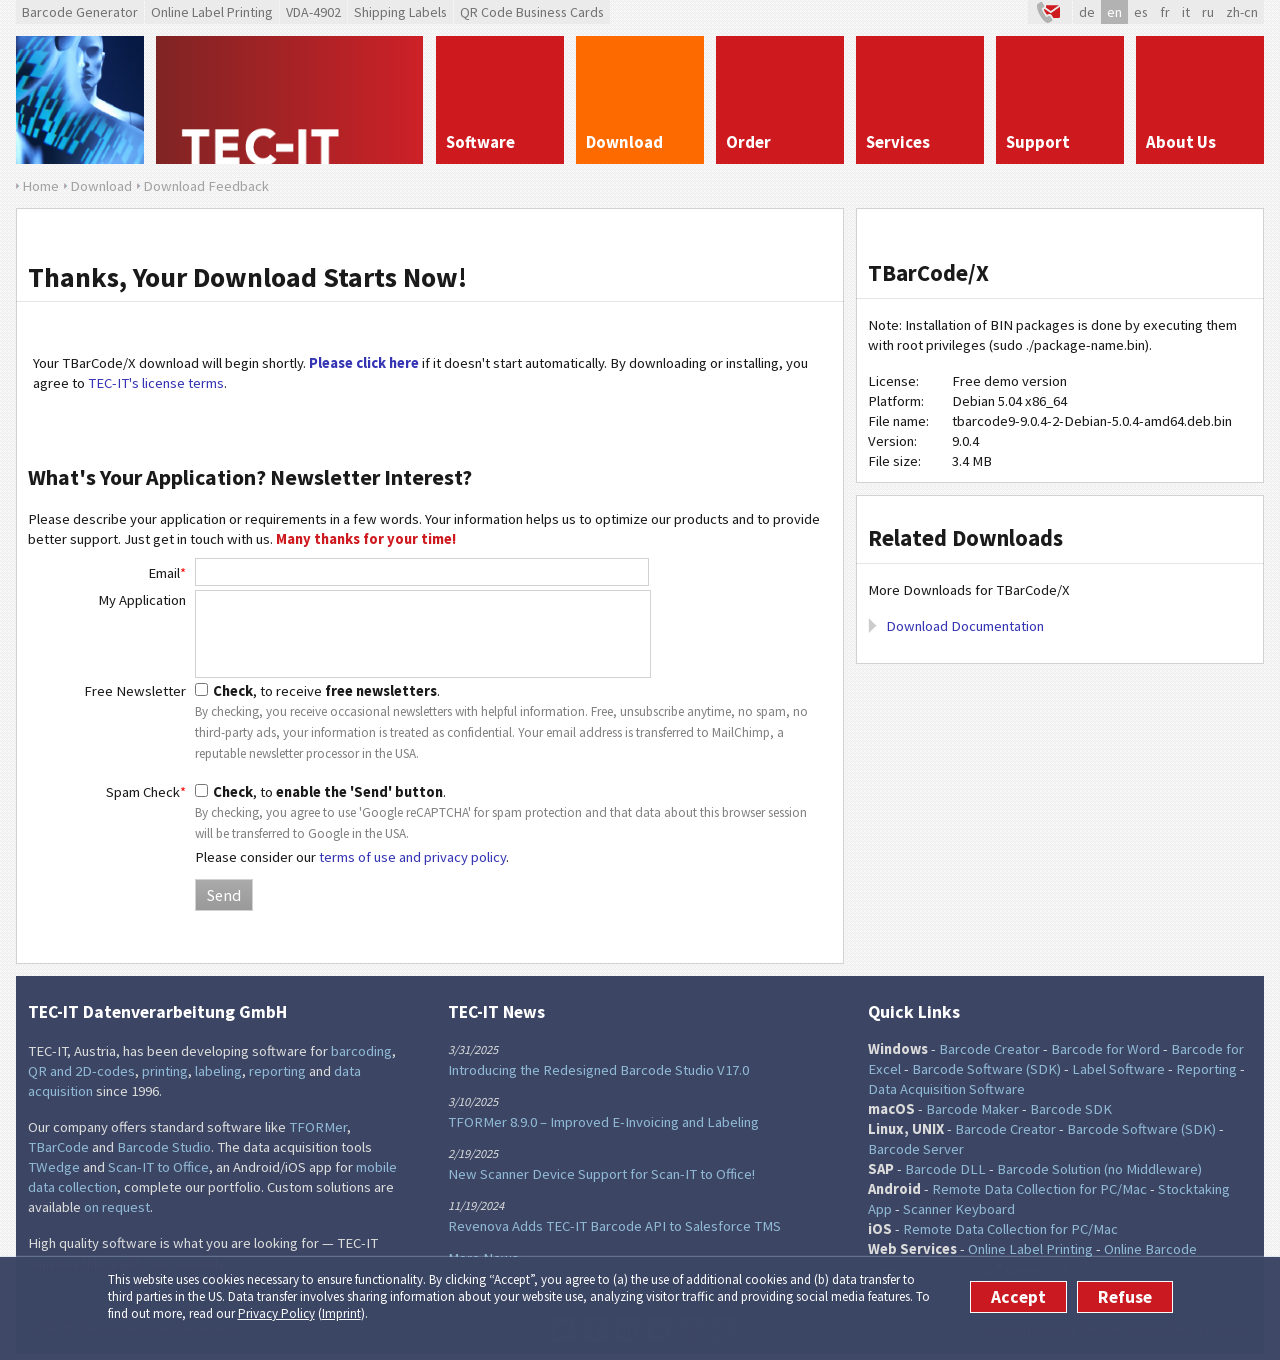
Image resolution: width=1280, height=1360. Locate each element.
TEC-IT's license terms (156, 383)
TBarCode (58, 1147)
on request (117, 1207)
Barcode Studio (164, 1147)
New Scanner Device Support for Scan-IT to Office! (601, 1174)
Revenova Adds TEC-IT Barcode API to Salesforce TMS (614, 1226)
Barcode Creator (989, 1049)
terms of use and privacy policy (412, 857)
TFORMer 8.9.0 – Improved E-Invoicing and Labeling (603, 1122)
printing (165, 1071)
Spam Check (146, 792)
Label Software (1118, 1069)
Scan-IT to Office (158, 1167)
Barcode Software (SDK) (986, 1069)
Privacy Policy (276, 1313)
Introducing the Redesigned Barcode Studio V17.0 (598, 1070)
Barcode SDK (1071, 1109)
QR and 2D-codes (81, 1071)
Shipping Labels (400, 12)
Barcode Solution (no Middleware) (1099, 1169)
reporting (277, 1071)
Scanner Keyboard (959, 1209)
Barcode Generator (80, 12)
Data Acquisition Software (946, 1089)
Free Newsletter (135, 691)
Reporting (1206, 1069)
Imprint (341, 1313)
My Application (142, 600)
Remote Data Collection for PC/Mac (1039, 1189)
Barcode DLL (945, 1169)
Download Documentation (965, 626)
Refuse (1125, 1297)
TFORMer (318, 1127)
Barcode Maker (972, 1109)
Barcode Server (916, 1149)
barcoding (361, 1051)
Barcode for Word (1105, 1049)
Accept (1018, 1297)
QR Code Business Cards (532, 12)
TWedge (54, 1167)
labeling (218, 1071)
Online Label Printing (212, 12)
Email (167, 573)
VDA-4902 (313, 12)
